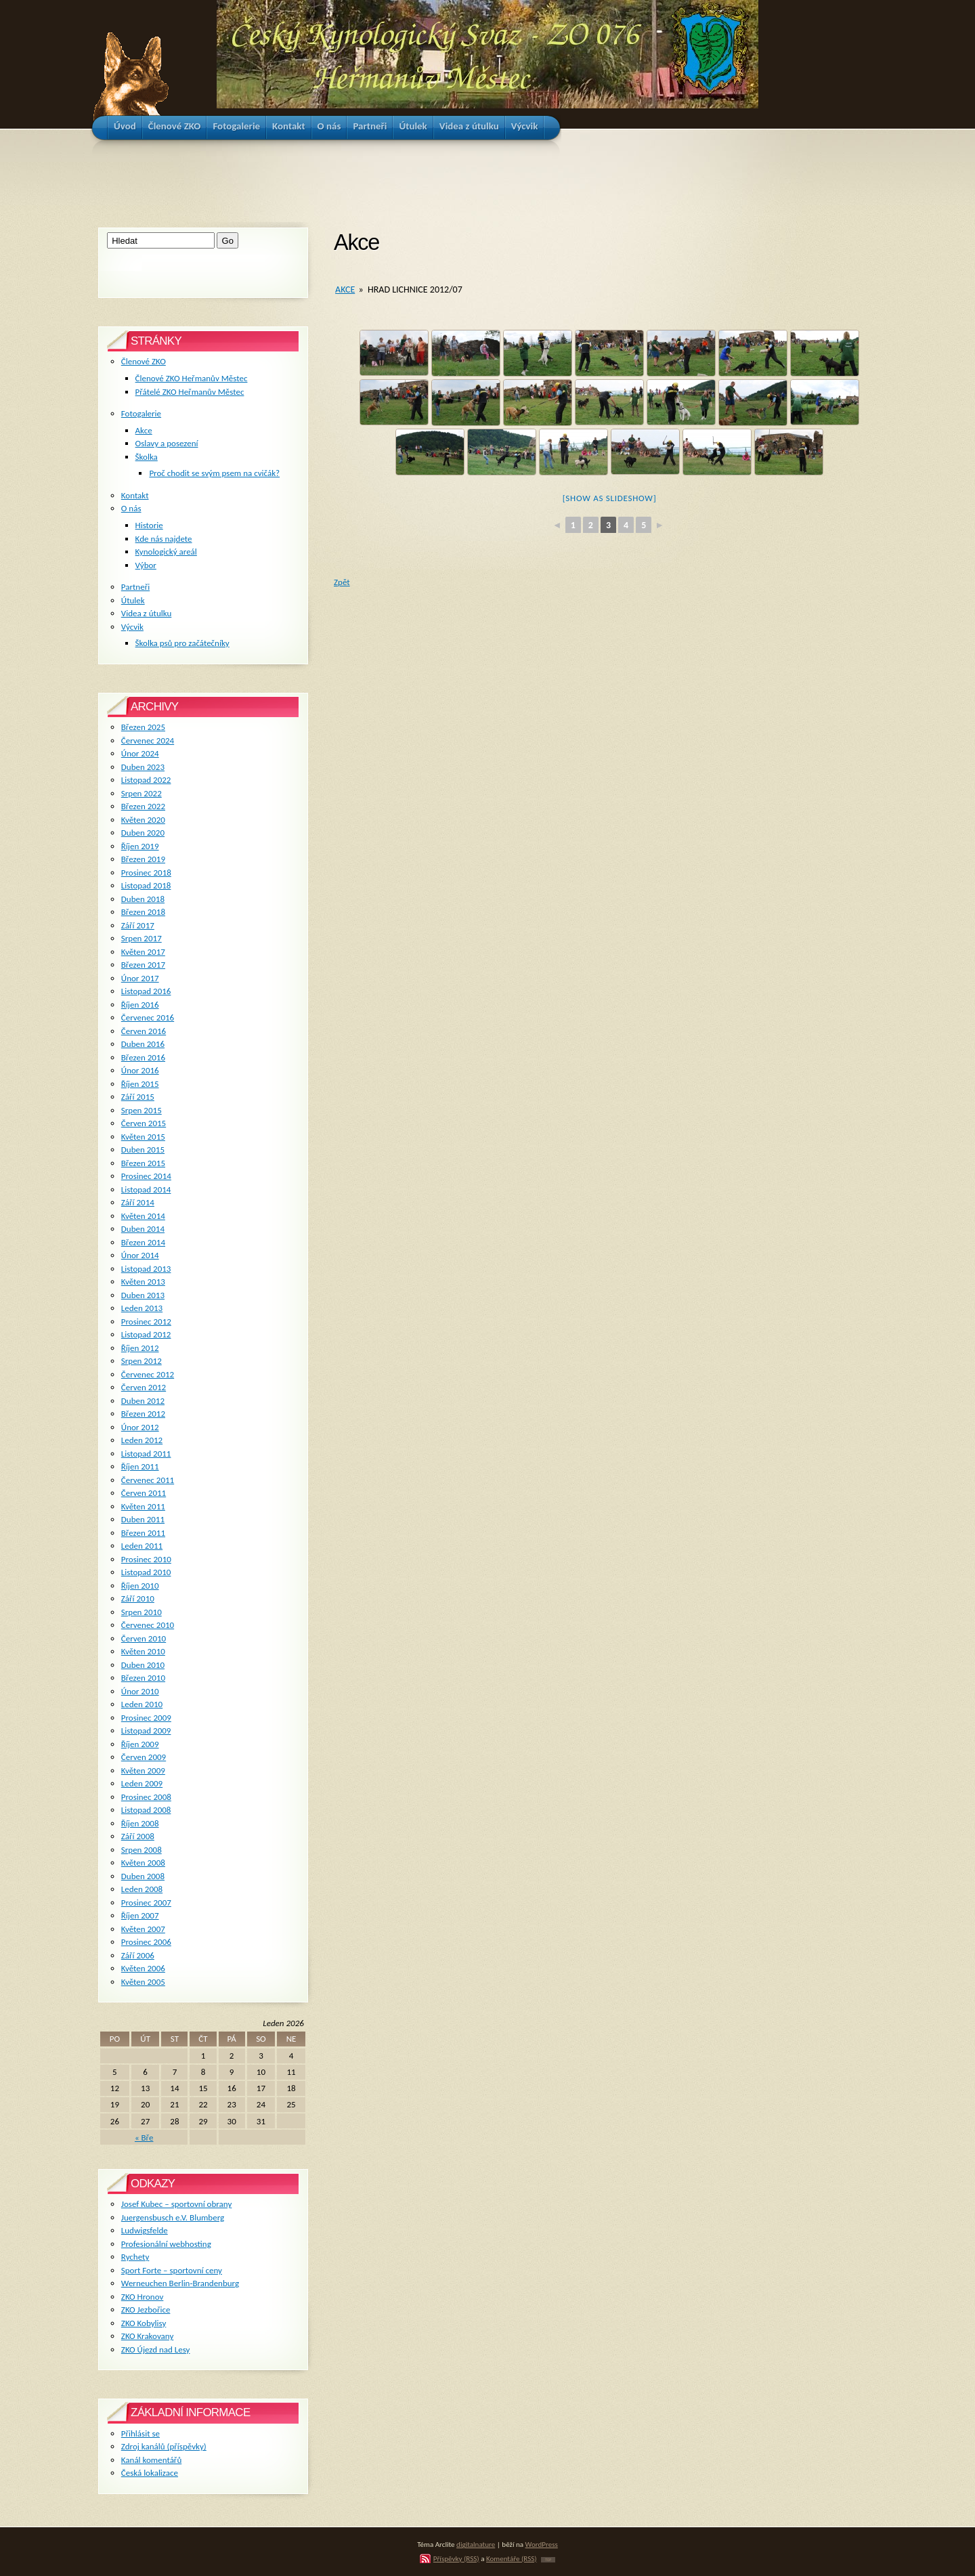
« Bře (144, 2137)
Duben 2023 (143, 767)
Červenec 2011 (147, 1480)
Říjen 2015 (140, 1084)
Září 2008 (137, 1836)
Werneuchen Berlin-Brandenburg (180, 2283)
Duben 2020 (143, 833)
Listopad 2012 (146, 1334)
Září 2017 (137, 925)
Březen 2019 (143, 859)
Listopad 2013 (146, 1269)
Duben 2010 (143, 1665)
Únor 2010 (140, 1691)
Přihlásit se (140, 2433)
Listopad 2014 (146, 1189)
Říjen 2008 (140, 1823)
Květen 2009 (143, 1770)
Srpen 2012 (141, 1361)
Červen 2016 (143, 1031)
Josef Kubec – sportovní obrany (176, 2204)
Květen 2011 (143, 1506)
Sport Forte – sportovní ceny (171, 2270)
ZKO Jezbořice (146, 2309)
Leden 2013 (141, 1308)
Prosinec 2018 (146, 872)
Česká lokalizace (149, 2473)
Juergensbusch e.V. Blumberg (172, 2217)
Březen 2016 (143, 1057)
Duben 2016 (143, 1044)
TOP (548, 2560)
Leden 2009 (141, 1783)
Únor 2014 (140, 1255)
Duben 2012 (143, 1401)
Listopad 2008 (146, 1810)
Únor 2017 (140, 978)
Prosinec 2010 (146, 1559)
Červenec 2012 (147, 1374)
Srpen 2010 (141, 1612)
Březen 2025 (143, 727)
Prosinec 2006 (146, 1942)
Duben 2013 (143, 1295)
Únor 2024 (140, 753)
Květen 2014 (143, 1216)
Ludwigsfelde (144, 2230)
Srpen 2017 (141, 938)
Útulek (133, 600)
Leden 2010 (141, 1704)
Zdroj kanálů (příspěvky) (164, 2446)
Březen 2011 (143, 1533)
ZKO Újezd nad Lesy (155, 2349)
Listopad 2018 (146, 885)
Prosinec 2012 (146, 1321)
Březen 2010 (143, 1678)
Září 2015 (137, 1097)
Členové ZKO (143, 361)
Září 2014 (137, 1202)
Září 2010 (137, 1598)
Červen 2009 (143, 1757)
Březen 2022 (143, 806)
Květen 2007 (143, 1929)
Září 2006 (137, 1955)
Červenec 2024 (147, 740)
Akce (345, 289)
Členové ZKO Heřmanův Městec (191, 378)
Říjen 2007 (140, 1915)
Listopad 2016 (146, 991)
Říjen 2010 (140, 1586)
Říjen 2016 (140, 1005)
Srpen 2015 (141, 1110)
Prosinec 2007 (146, 1902)
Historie (149, 525)
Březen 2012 (143, 1414)
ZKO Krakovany (147, 2336)
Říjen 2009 (140, 1744)
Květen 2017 (143, 952)
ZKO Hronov (142, 2297)
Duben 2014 (143, 1229)
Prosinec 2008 (146, 1797)
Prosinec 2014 (146, 1176)
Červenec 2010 (147, 1625)
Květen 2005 (143, 1982)
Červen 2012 (143, 1387)
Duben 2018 (143, 899)
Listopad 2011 (146, 1453)
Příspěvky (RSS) (456, 2558)
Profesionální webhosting (166, 2244)
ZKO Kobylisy (144, 2323)
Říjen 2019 (140, 846)
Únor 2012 (140, 1427)
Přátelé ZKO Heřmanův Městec (189, 392)
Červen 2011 (143, 1493)
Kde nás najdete (163, 539)
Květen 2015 (143, 1137)
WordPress (541, 2544)
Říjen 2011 (140, 1466)
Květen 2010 (143, 1651)
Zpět (342, 582)
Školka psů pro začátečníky (182, 643)
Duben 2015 (143, 1149)
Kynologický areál (166, 551)
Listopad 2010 (146, 1572)
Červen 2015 (143, 1123)
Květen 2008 (143, 1863)
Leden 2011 (141, 1546)
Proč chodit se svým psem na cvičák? (214, 473)
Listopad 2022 (146, 780)
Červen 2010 (143, 1638)
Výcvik (132, 627)
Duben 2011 (143, 1519)
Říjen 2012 (140, 1348)
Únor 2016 (140, 1070)
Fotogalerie (141, 413)
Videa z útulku (146, 613)
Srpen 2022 (141, 793)
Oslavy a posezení (166, 443)
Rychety (135, 2257)
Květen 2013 (143, 1281)
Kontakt (135, 495)
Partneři (135, 587)
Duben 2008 (143, 1876)
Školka (146, 457)
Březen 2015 (143, 1163)
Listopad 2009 (146, 1730)
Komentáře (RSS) (511, 2558)
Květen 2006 (143, 1968)
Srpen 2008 (141, 1850)
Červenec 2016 (147, 1017)
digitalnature (475, 2544)
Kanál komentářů (151, 2460)
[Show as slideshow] (610, 498)
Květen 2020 (143, 820)
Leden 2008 (141, 1889)
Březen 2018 (143, 912)
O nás (131, 508)
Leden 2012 (141, 1440)
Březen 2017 (143, 965)
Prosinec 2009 (146, 1718)
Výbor (145, 565)
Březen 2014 (143, 1242)
